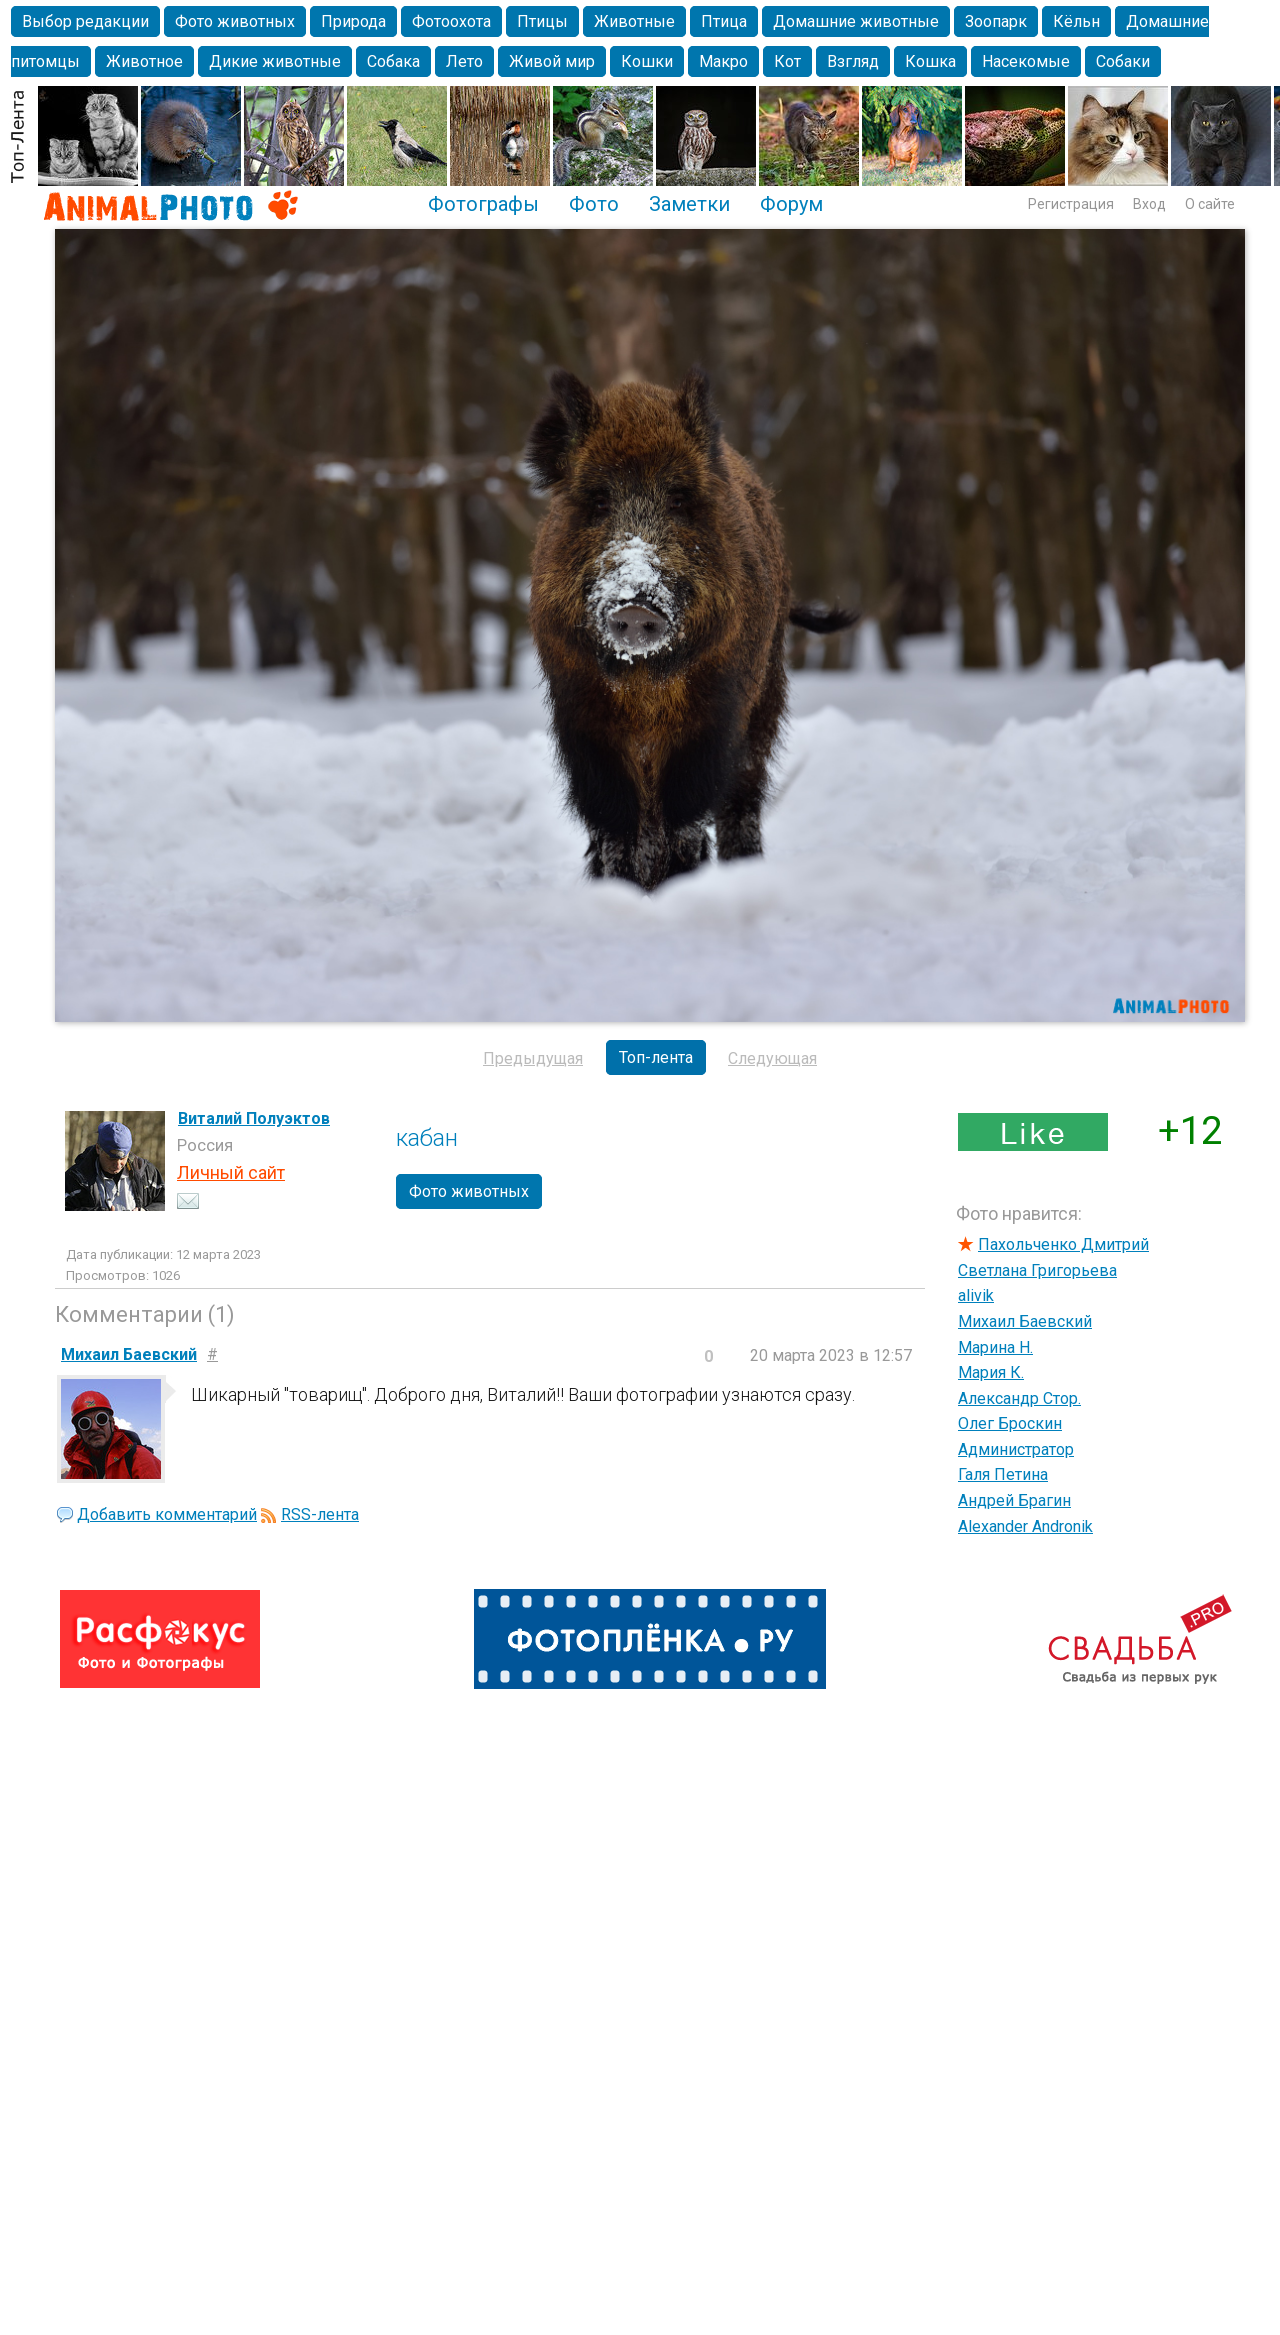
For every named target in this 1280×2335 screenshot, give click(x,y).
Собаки (1123, 61)
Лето (464, 61)
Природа (353, 21)
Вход (1149, 204)
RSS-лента (320, 1514)
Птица (724, 21)
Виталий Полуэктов (254, 1118)
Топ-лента (656, 1057)
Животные (634, 21)
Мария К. (991, 1372)
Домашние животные (856, 21)
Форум (791, 204)
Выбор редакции (85, 21)
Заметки (689, 204)
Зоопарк (996, 21)
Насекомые (1026, 61)
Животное (144, 61)
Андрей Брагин (1014, 1500)
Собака (393, 61)
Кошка (930, 61)
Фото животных (235, 21)
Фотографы (483, 204)
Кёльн (1076, 21)
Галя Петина (1003, 1474)
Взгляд (853, 61)
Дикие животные (275, 61)
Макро (723, 61)
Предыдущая (533, 1058)
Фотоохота (451, 21)
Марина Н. (995, 1347)
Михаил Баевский (1025, 1321)
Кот (787, 61)
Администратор (1016, 1449)
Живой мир (552, 61)
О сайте (1210, 204)
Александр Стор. (1019, 1398)
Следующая (772, 1058)
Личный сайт (231, 1172)
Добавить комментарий (167, 1514)
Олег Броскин (1010, 1423)
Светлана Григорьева (1037, 1270)
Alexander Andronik (1025, 1526)
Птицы (542, 21)
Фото (594, 204)
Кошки (647, 61)
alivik (976, 1295)
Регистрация (1071, 204)
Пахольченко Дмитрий (1063, 1244)
